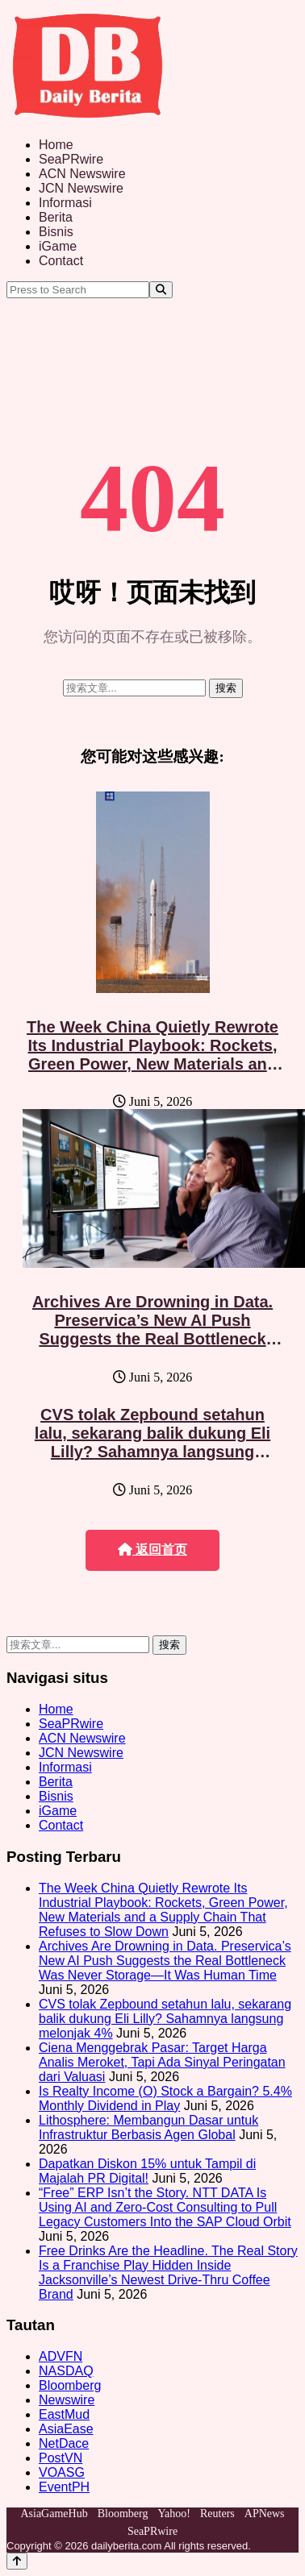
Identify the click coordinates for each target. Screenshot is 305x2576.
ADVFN (60, 2356)
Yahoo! (173, 2513)
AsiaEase (66, 2429)
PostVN (60, 2458)
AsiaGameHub (53, 2513)
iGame (58, 246)
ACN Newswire (82, 174)
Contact (61, 261)
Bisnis (56, 232)
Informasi (65, 203)
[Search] (161, 289)
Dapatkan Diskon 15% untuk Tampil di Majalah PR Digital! (147, 2171)
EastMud (64, 2414)
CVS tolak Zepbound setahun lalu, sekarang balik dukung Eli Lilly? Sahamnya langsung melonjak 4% (152, 1442)
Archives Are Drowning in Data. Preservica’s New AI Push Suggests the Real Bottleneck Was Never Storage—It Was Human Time (152, 1339)
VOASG (62, 2472)
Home (56, 145)
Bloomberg (70, 2385)
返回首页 (152, 1549)
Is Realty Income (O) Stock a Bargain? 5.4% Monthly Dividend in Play (165, 2098)
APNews (264, 2513)
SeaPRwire (71, 159)
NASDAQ (66, 2371)
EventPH (64, 2487)
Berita (56, 217)
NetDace (64, 2443)
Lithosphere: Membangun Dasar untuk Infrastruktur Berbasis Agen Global (148, 2127)
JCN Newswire (81, 188)
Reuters (217, 2513)
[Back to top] (16, 2561)
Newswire (66, 2400)
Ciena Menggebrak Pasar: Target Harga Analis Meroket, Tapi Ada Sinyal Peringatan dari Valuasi (162, 2062)
